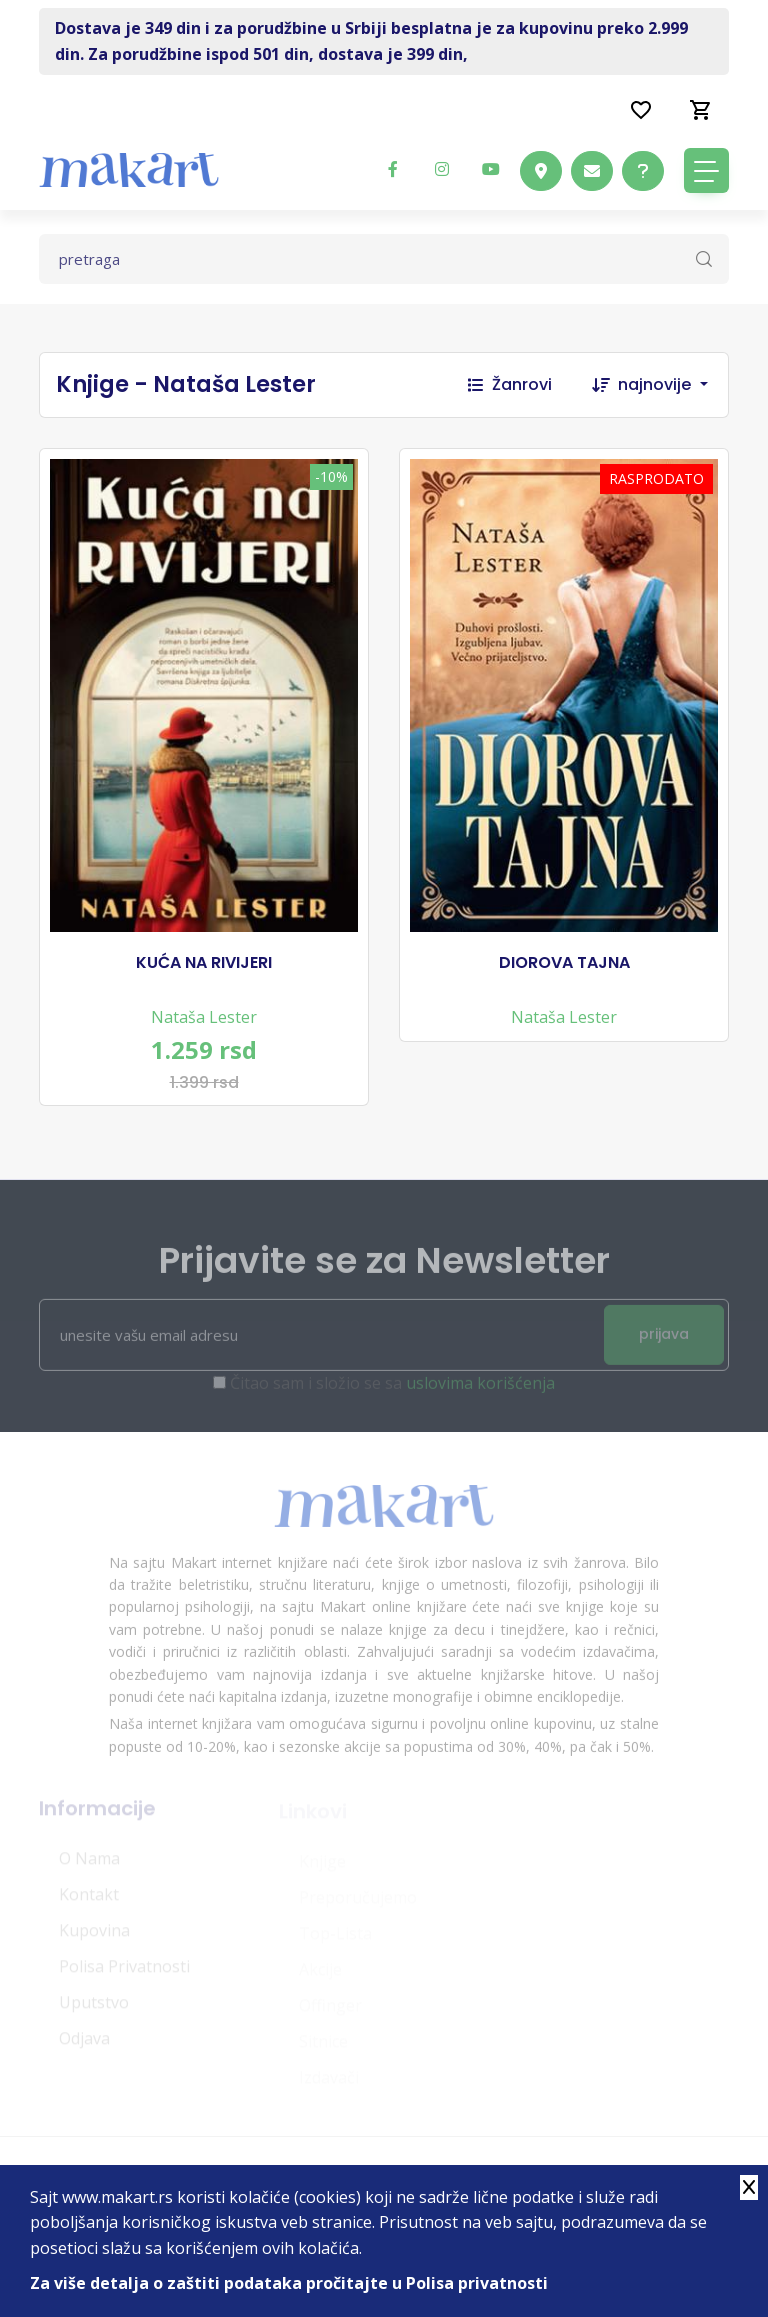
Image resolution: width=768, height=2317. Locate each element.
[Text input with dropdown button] (384, 259)
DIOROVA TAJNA (564, 963)
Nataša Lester (204, 1017)
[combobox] (673, 385)
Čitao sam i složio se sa (392, 1389)
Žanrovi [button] (510, 384)
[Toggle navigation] (706, 170)
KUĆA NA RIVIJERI (204, 963)
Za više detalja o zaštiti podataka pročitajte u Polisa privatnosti (289, 2283)
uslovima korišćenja (480, 1389)
